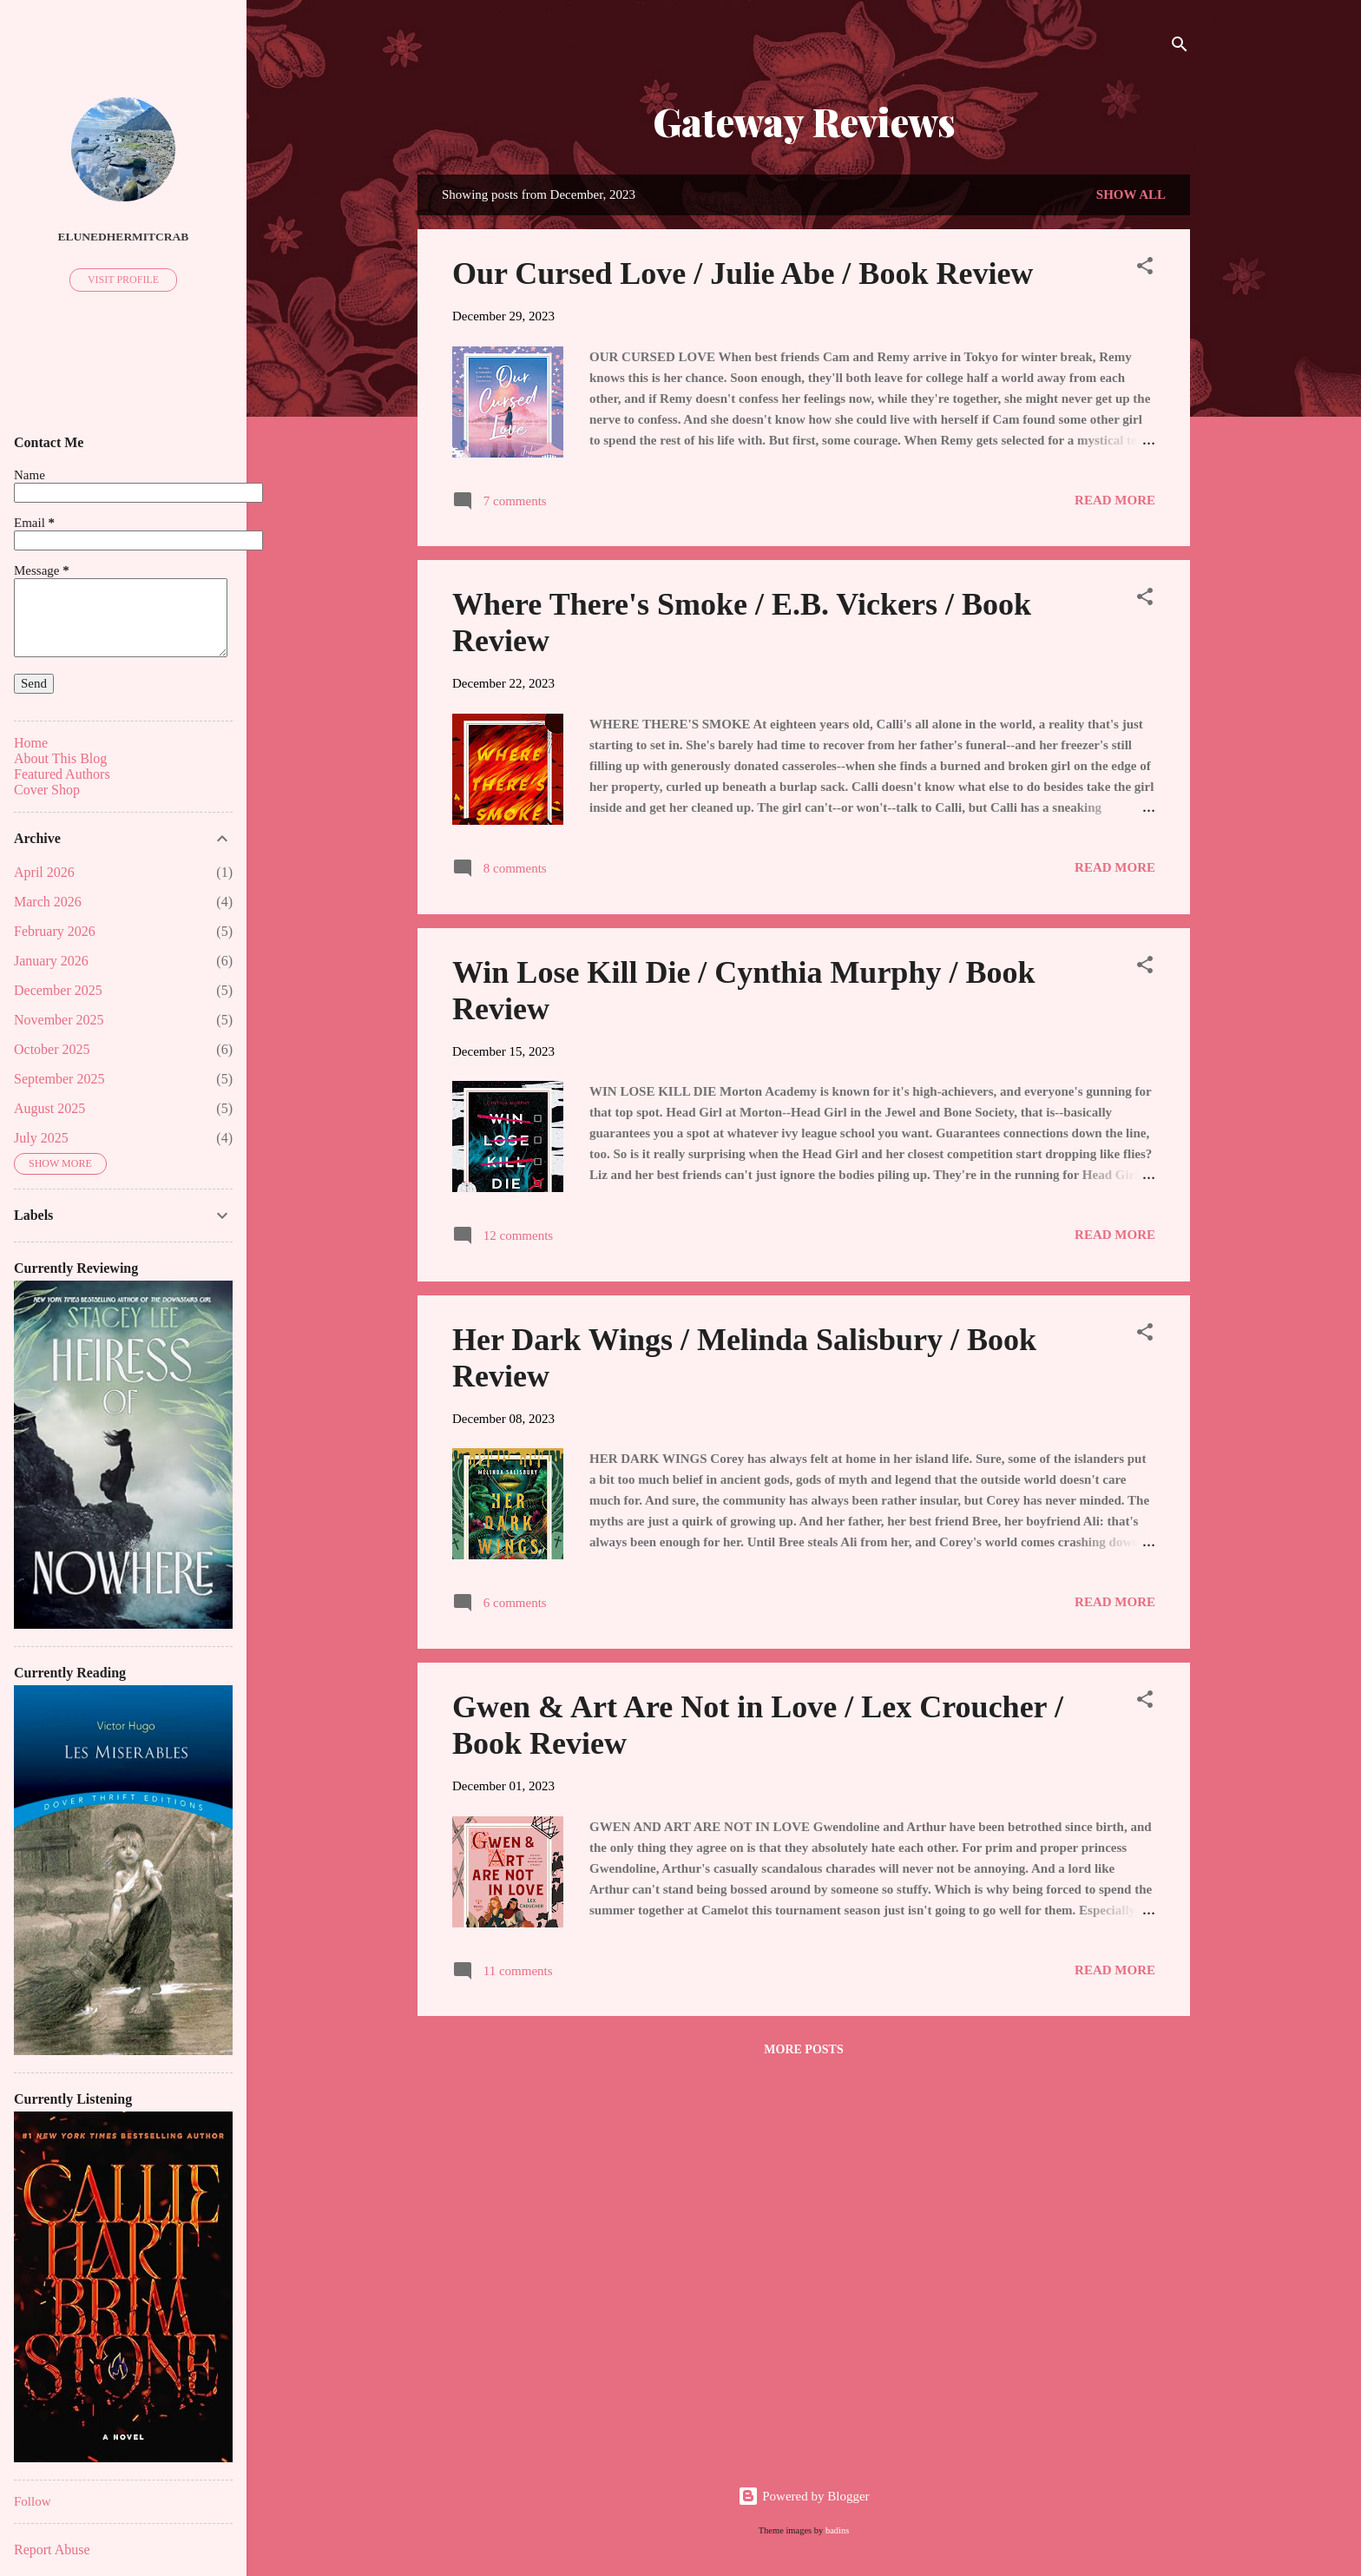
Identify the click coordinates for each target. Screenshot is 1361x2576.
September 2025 (59, 1078)
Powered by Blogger (803, 2496)
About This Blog (60, 758)
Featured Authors (62, 774)
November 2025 (59, 1019)
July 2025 (41, 1137)
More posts (803, 2049)
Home (31, 742)
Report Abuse (52, 2549)
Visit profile (123, 279)
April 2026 (44, 872)
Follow (32, 2501)
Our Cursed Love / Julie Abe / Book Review (742, 273)
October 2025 (52, 1049)
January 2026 (51, 960)
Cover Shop (47, 789)
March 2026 (48, 901)
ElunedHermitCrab (123, 236)
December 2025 (58, 990)
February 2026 (54, 931)
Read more (1115, 500)
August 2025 (49, 1108)
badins (837, 2530)
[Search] (1179, 47)
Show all (1131, 194)
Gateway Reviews (804, 121)
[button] (1144, 268)
